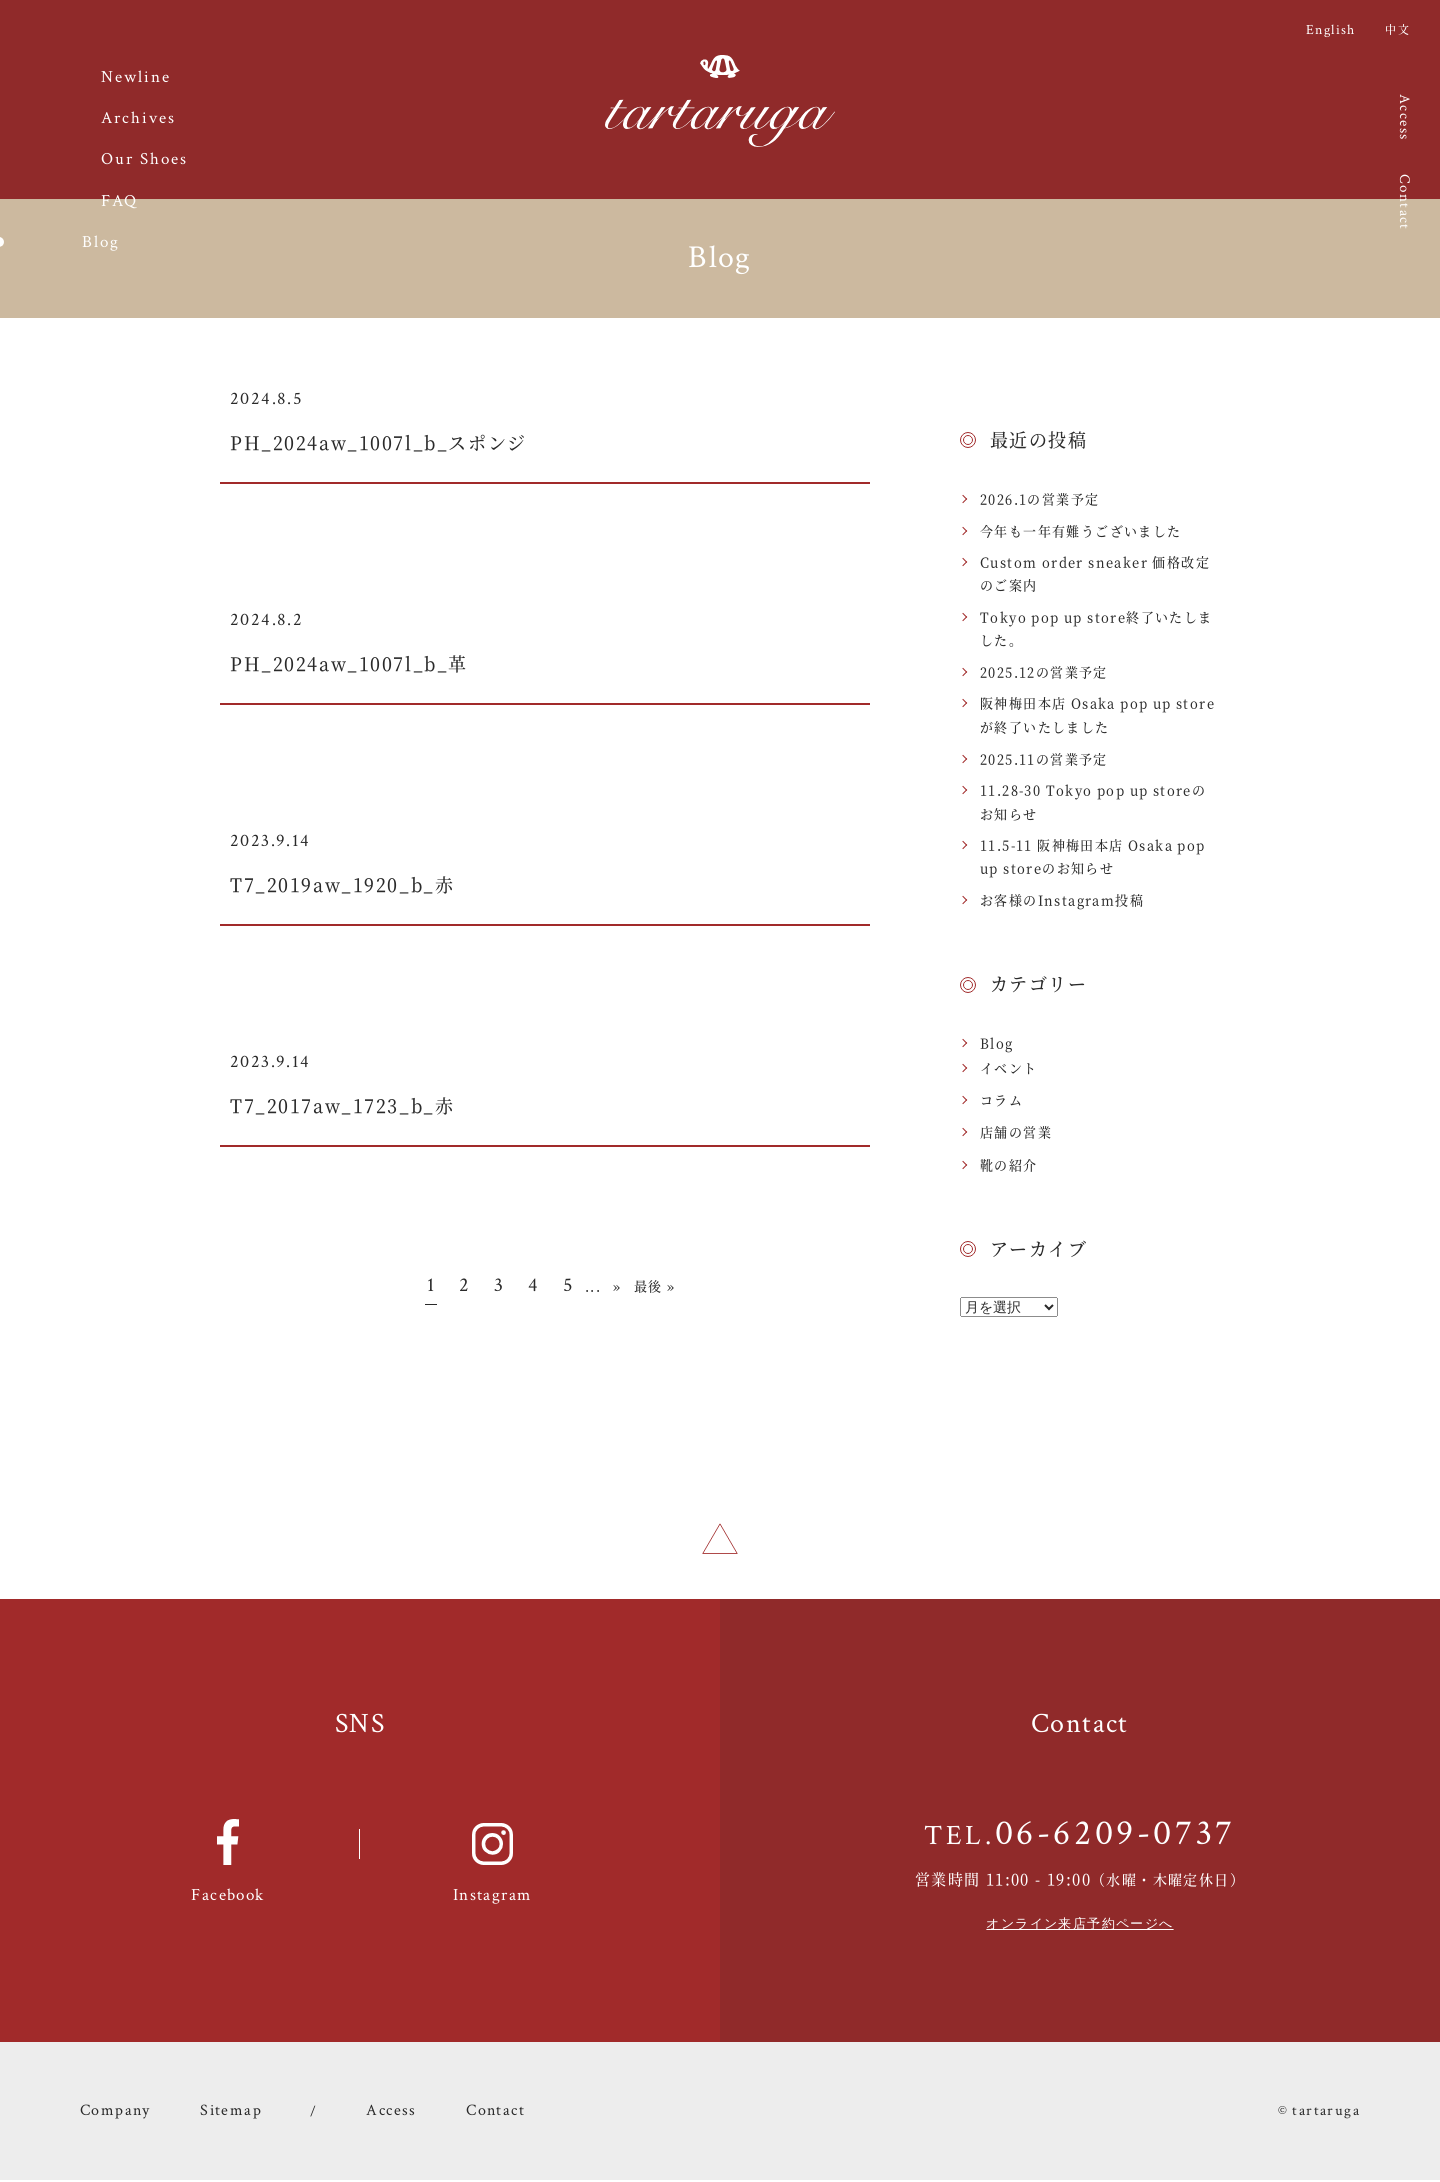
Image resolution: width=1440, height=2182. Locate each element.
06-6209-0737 (1115, 1836)
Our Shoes (144, 159)
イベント (1009, 1067)
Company (113, 2112)
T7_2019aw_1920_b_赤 (368, 882)
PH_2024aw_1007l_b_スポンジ (412, 440)
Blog (997, 1042)
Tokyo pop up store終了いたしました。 (1096, 628)
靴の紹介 (1009, 1164)
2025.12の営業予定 (1044, 671)
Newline (136, 77)
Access (1404, 117)
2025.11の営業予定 (1044, 758)
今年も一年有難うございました (1081, 530)
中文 (1397, 29)
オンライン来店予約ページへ (1079, 1926)
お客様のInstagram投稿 (1062, 899)
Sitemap (224, 2112)
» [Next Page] (617, 1285)
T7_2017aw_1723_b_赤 (368, 1103)
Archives (138, 118)
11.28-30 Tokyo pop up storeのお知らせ (1093, 801)
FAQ (119, 201)
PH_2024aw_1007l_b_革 (376, 661)
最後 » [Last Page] (655, 1285)
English (1331, 30)
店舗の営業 (1016, 1131)
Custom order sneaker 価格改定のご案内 (1095, 573)
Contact (1404, 202)
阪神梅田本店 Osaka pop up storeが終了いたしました (1097, 714)
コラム (1001, 1099)
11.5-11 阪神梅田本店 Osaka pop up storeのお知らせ (1093, 856)
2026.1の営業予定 (1039, 498)
